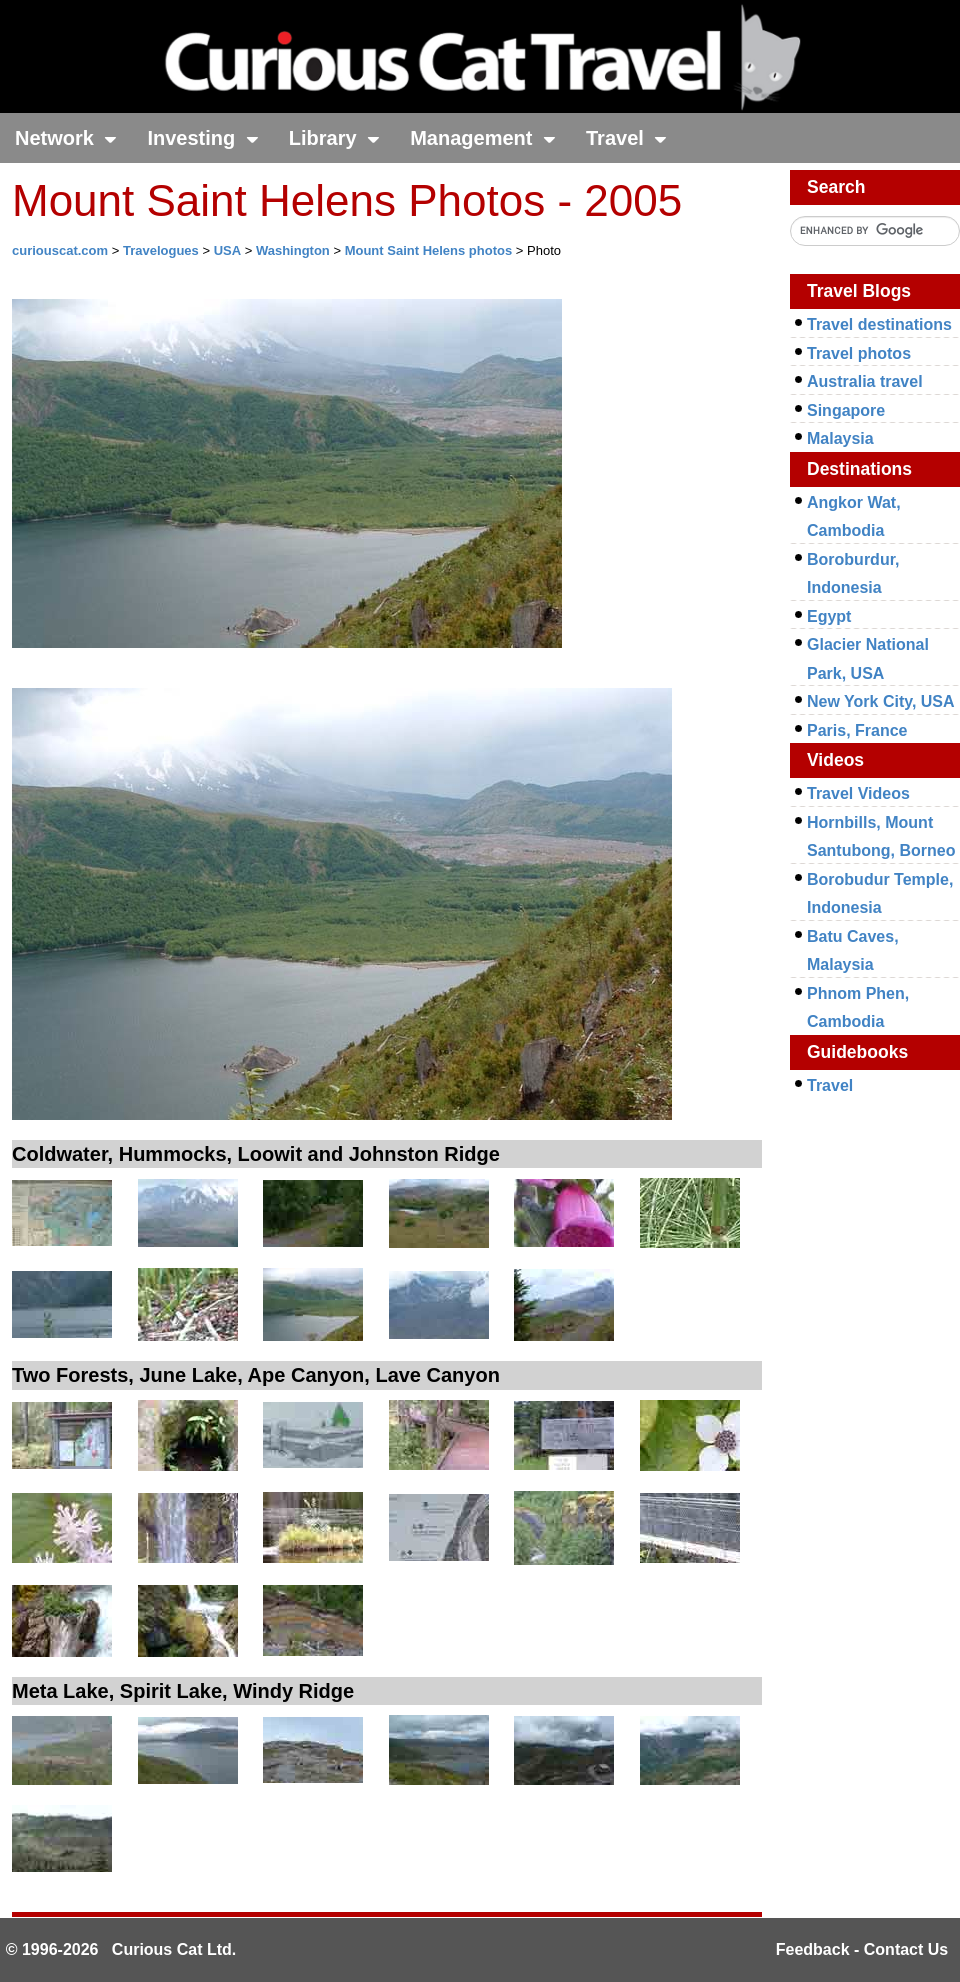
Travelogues (161, 250)
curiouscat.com (60, 250)
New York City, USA (881, 701)
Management (483, 138)
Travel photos (859, 353)
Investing (202, 138)
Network (66, 138)
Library (334, 138)
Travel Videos (858, 793)
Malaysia (840, 438)
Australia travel (865, 381)
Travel (626, 138)
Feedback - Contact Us (862, 1949)
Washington (293, 250)
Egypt (829, 616)
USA (227, 250)
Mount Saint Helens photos (429, 250)
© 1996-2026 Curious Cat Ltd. (121, 1949)
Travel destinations (879, 324)
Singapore (846, 410)
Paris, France (857, 730)
